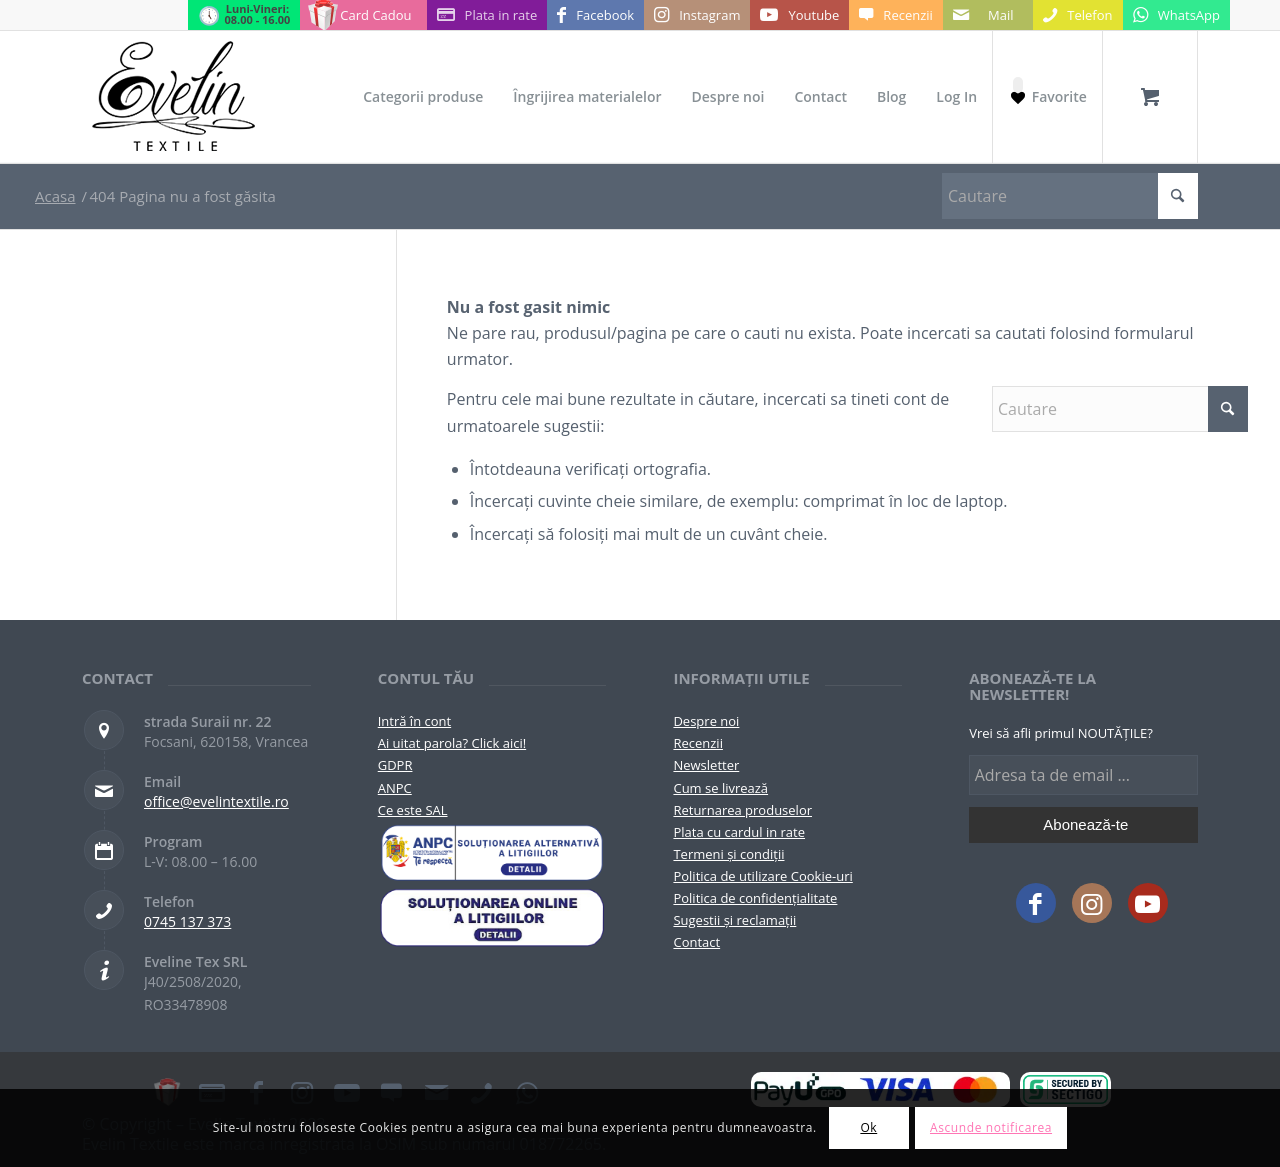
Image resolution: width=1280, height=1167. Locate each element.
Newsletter (706, 765)
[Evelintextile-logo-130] (174, 97)
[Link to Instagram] (697, 15)
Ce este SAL (413, 810)
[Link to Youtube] (799, 15)
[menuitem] (423, 97)
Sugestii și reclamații (734, 920)
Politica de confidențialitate (755, 898)
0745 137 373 (187, 921)
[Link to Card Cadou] (363, 15)
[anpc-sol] (492, 917)
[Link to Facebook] (595, 15)
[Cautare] (1070, 196)
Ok (868, 1127)
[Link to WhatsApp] (1176, 15)
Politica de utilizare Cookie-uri (762, 876)
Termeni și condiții (728, 854)
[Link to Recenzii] (895, 15)
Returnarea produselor (742, 810)
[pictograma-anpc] (492, 853)
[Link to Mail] (988, 15)
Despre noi (706, 721)
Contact (696, 942)
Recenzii (697, 743)
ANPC (395, 788)
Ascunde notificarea (991, 1127)
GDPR (395, 765)
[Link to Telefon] (1078, 15)
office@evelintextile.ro (216, 801)
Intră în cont (414, 721)
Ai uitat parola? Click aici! (452, 743)
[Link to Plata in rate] (487, 15)
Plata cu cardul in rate (739, 832)
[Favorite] (1047, 97)
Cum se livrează (720, 788)
